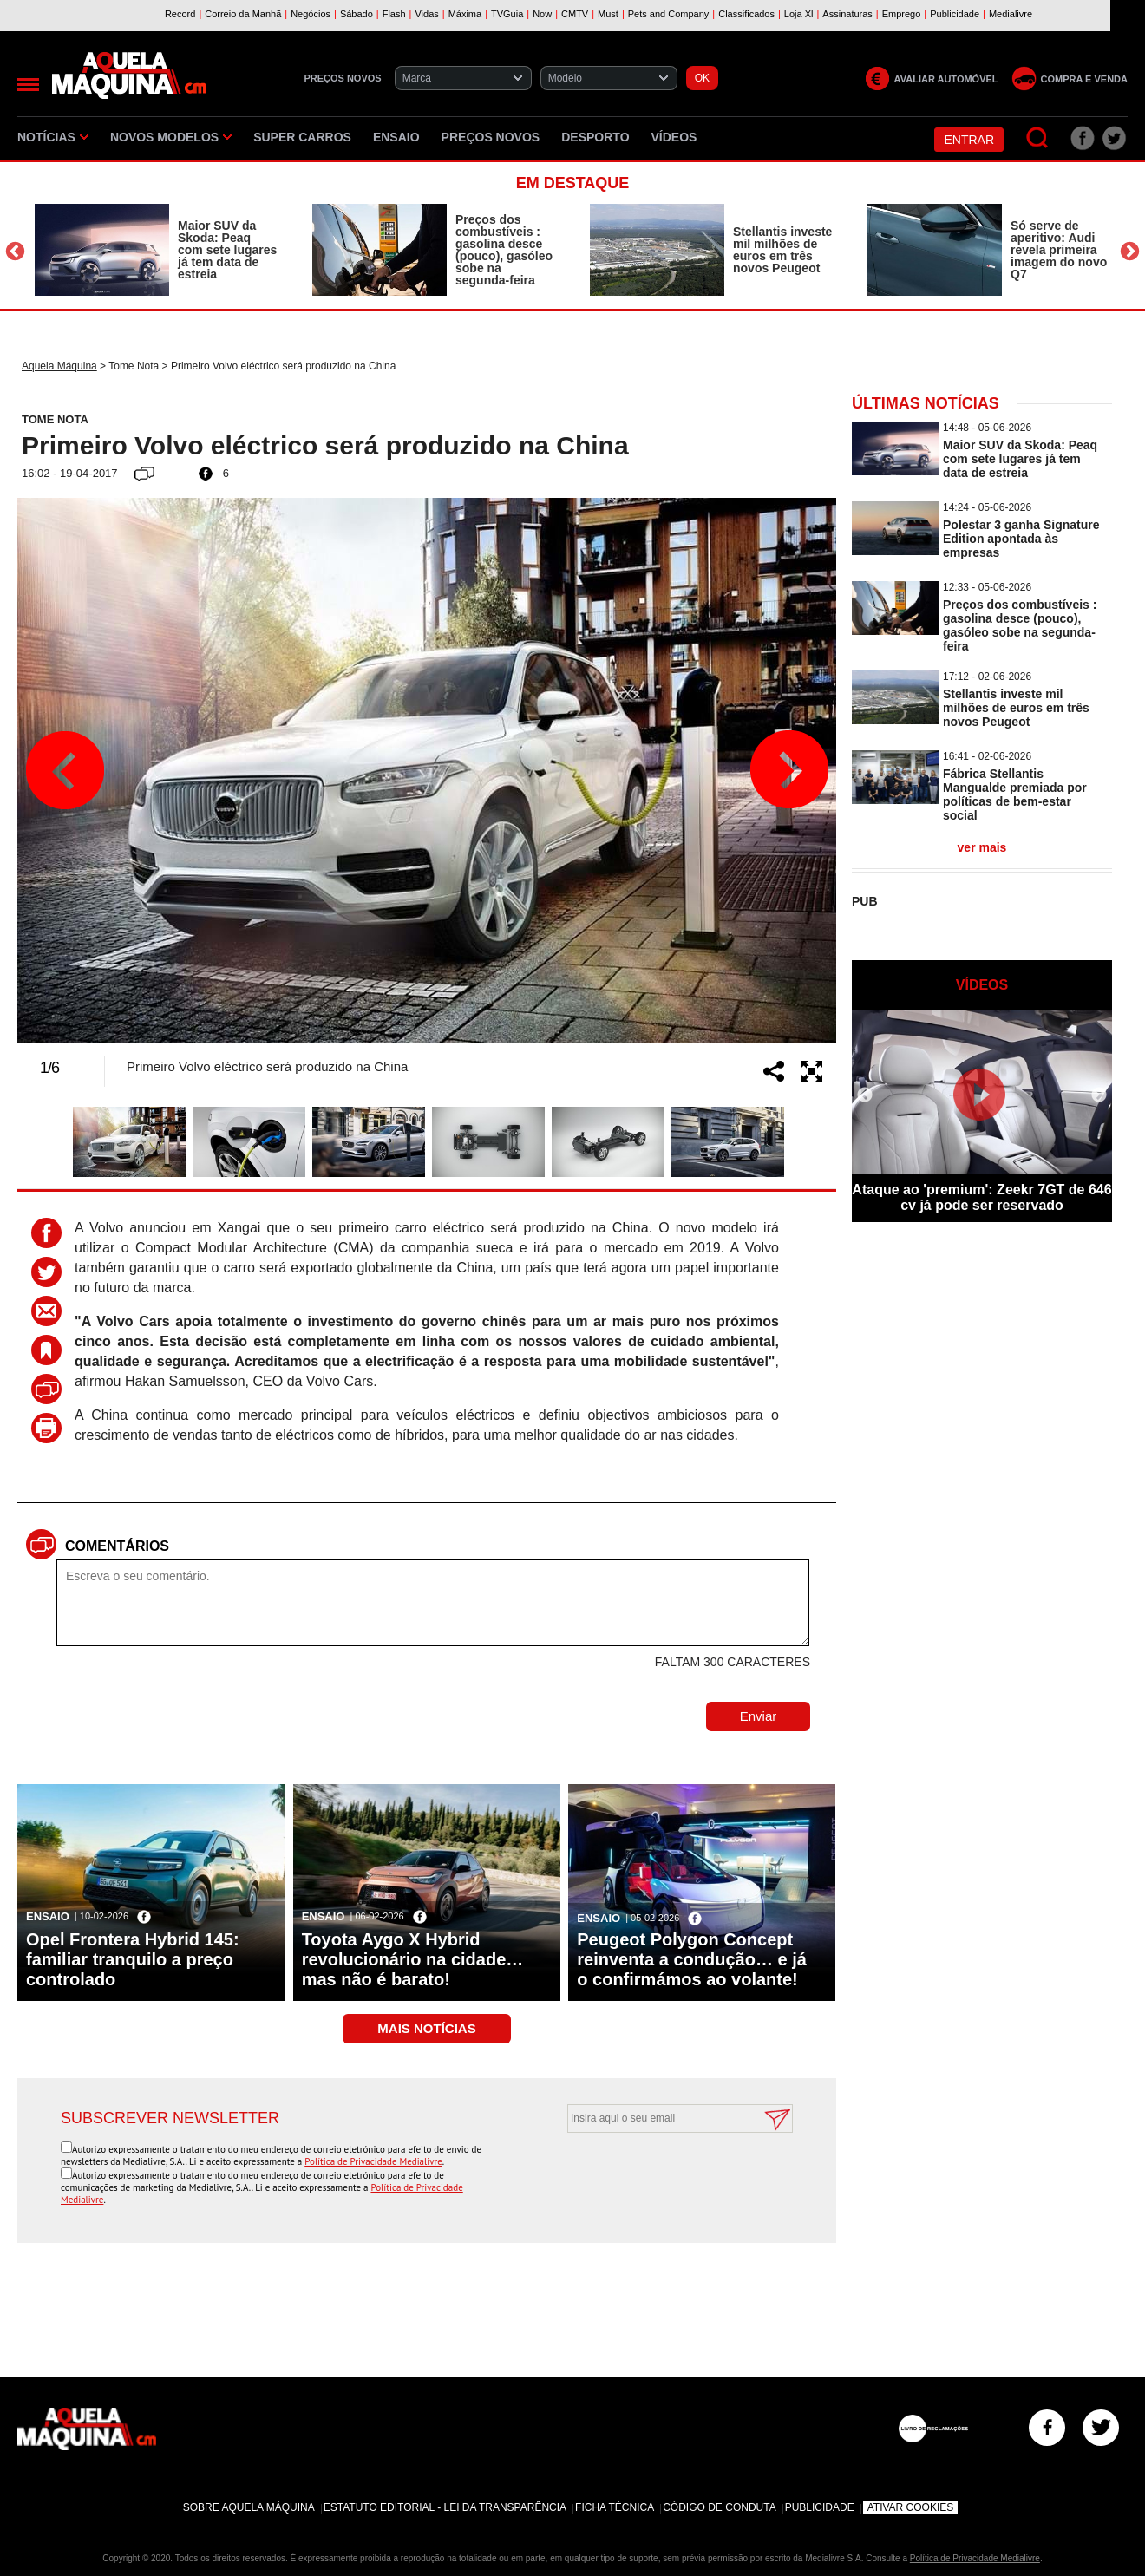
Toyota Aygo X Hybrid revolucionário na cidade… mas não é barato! (413, 1959)
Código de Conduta (719, 2507)
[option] (156, 250)
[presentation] (661, 2175)
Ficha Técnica (614, 2507)
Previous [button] (15, 252)
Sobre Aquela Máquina (249, 2507)
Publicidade (819, 2507)
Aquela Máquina (59, 366)
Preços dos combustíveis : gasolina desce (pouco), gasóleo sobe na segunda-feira (504, 249)
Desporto (595, 137)
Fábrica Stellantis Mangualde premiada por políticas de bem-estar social (1015, 794)
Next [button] (1130, 252)
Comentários (117, 1546)
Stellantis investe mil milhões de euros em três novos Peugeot (782, 250)
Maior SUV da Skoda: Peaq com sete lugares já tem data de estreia (227, 250)
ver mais (982, 847)
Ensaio (396, 137)
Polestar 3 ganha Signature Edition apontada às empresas (1021, 538)
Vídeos (674, 137)
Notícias (52, 137)
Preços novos (491, 137)
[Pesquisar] (1037, 138)
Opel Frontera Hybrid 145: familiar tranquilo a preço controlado (132, 1959)
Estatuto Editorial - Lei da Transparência (445, 2507)
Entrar (969, 140)
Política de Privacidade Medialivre (373, 2161)
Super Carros (302, 137)
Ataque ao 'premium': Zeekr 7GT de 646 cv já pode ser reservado (981, 1197)
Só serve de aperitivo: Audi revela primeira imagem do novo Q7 (1059, 250)
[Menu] (28, 84)
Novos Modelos (171, 137)
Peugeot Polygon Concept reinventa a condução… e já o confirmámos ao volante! (692, 1959)
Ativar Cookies (910, 2507)
